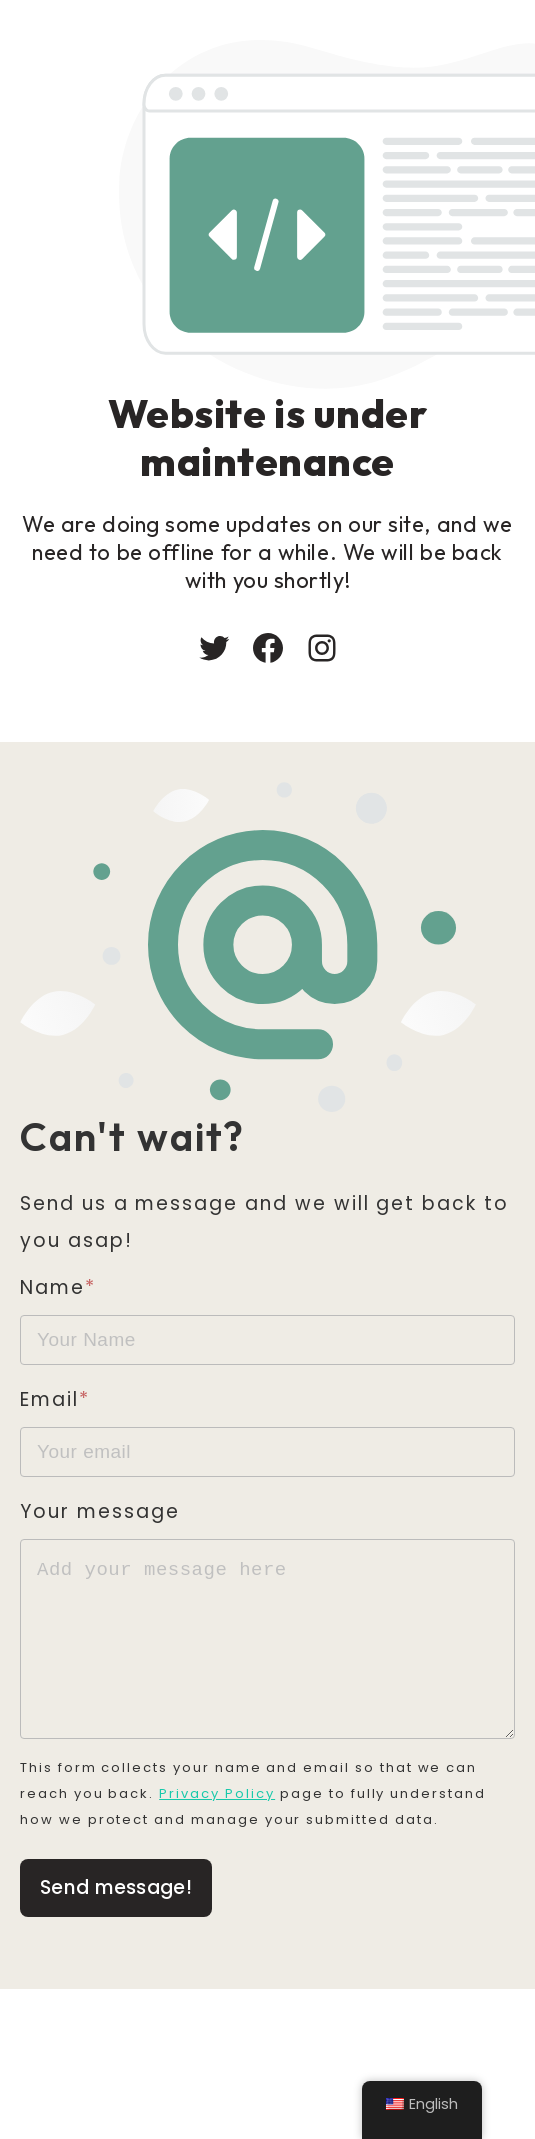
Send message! (116, 1907)
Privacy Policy (218, 1813)
